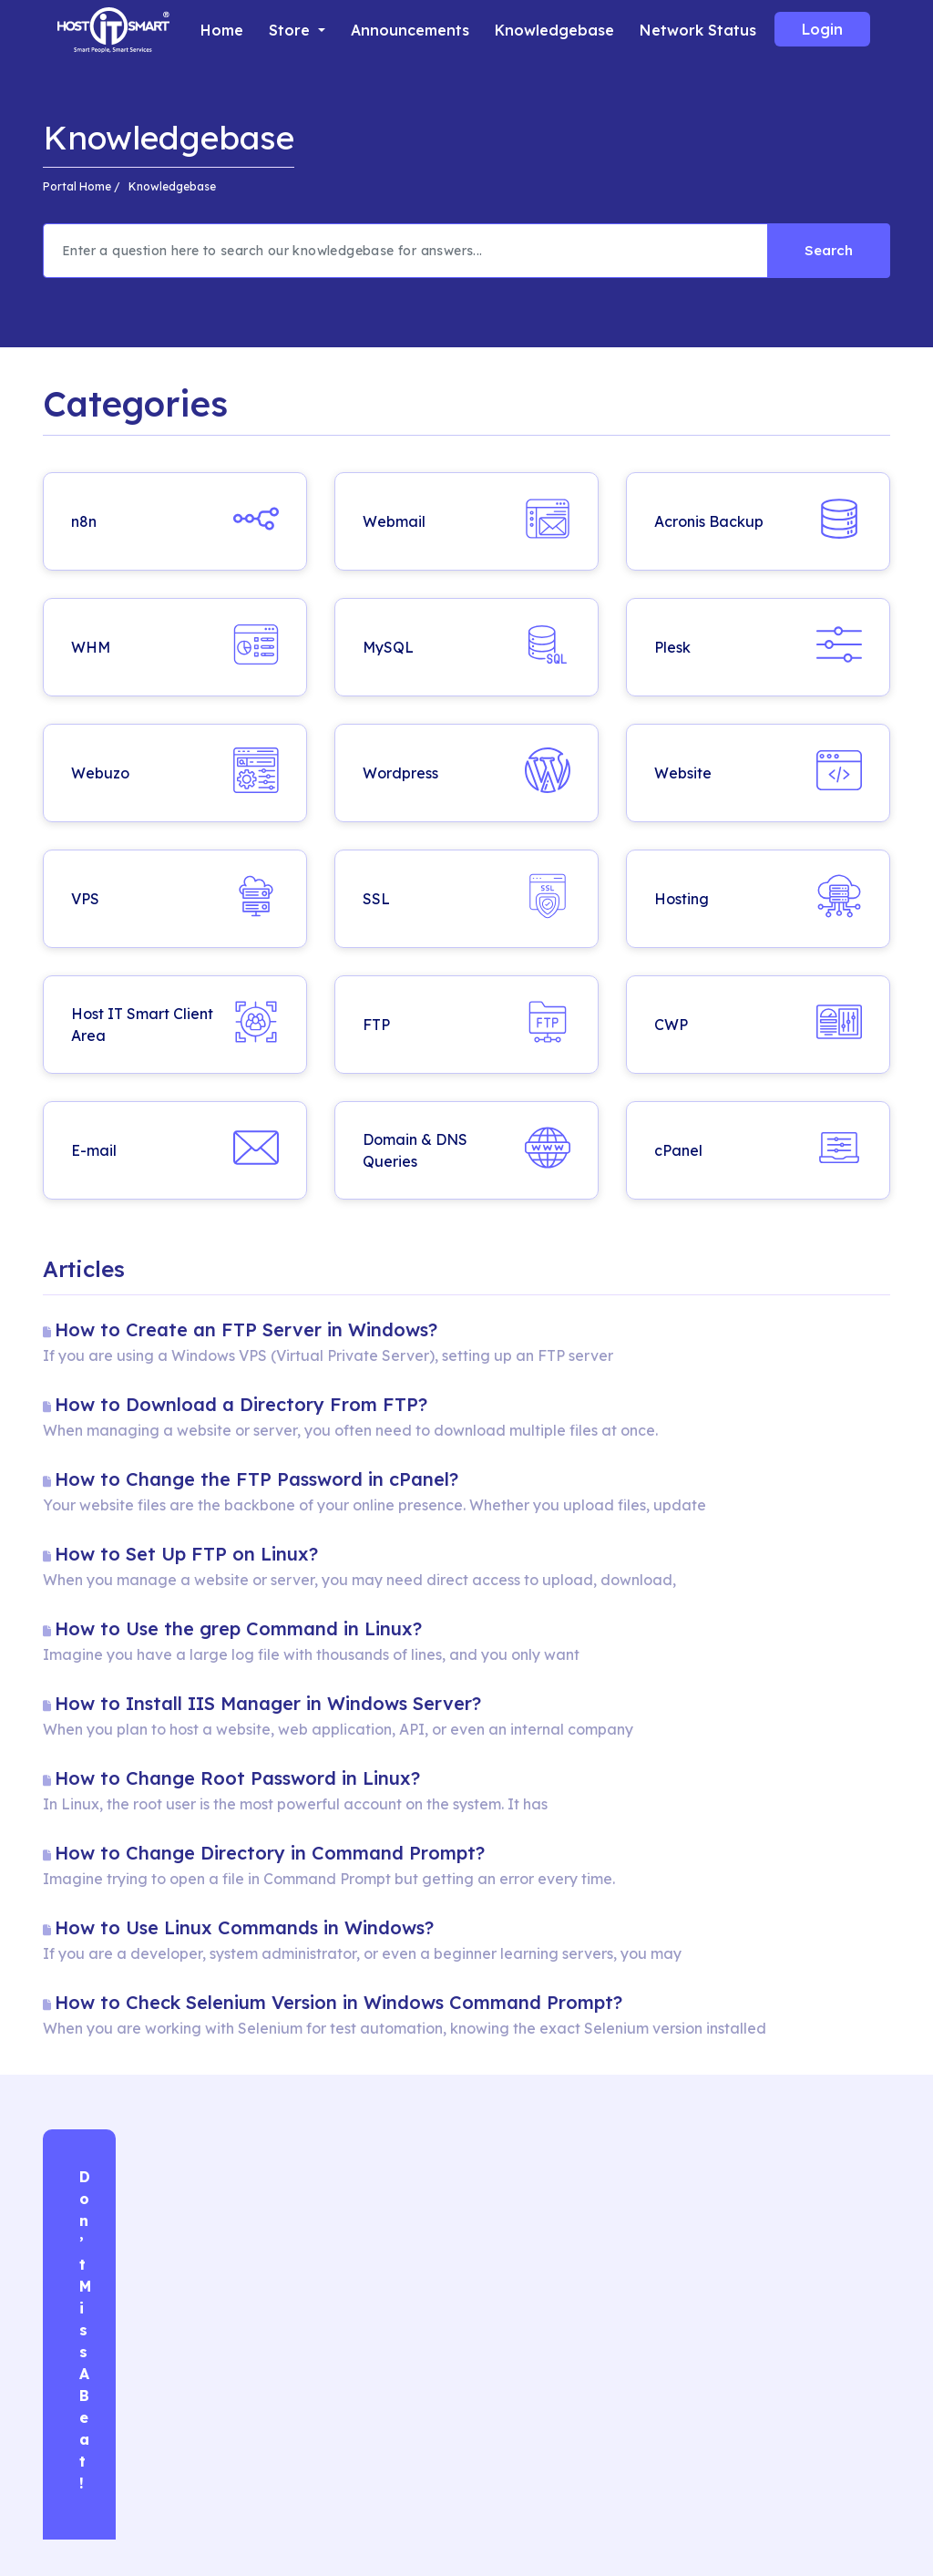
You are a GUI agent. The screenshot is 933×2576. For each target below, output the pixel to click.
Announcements (410, 30)
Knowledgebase (554, 30)
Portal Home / (81, 186)
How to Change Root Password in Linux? (237, 1778)
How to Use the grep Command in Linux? (238, 1628)
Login (822, 29)
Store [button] (291, 30)
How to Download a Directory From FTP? (241, 1404)
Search (829, 250)
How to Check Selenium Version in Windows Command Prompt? (338, 2002)
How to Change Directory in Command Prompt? (270, 1852)
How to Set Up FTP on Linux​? (186, 1553)
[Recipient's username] (405, 250)
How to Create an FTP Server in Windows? (246, 1329)
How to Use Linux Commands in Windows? (244, 1927)
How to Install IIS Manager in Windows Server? (268, 1703)
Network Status (698, 30)
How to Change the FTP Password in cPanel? (256, 1479)
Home (221, 30)
